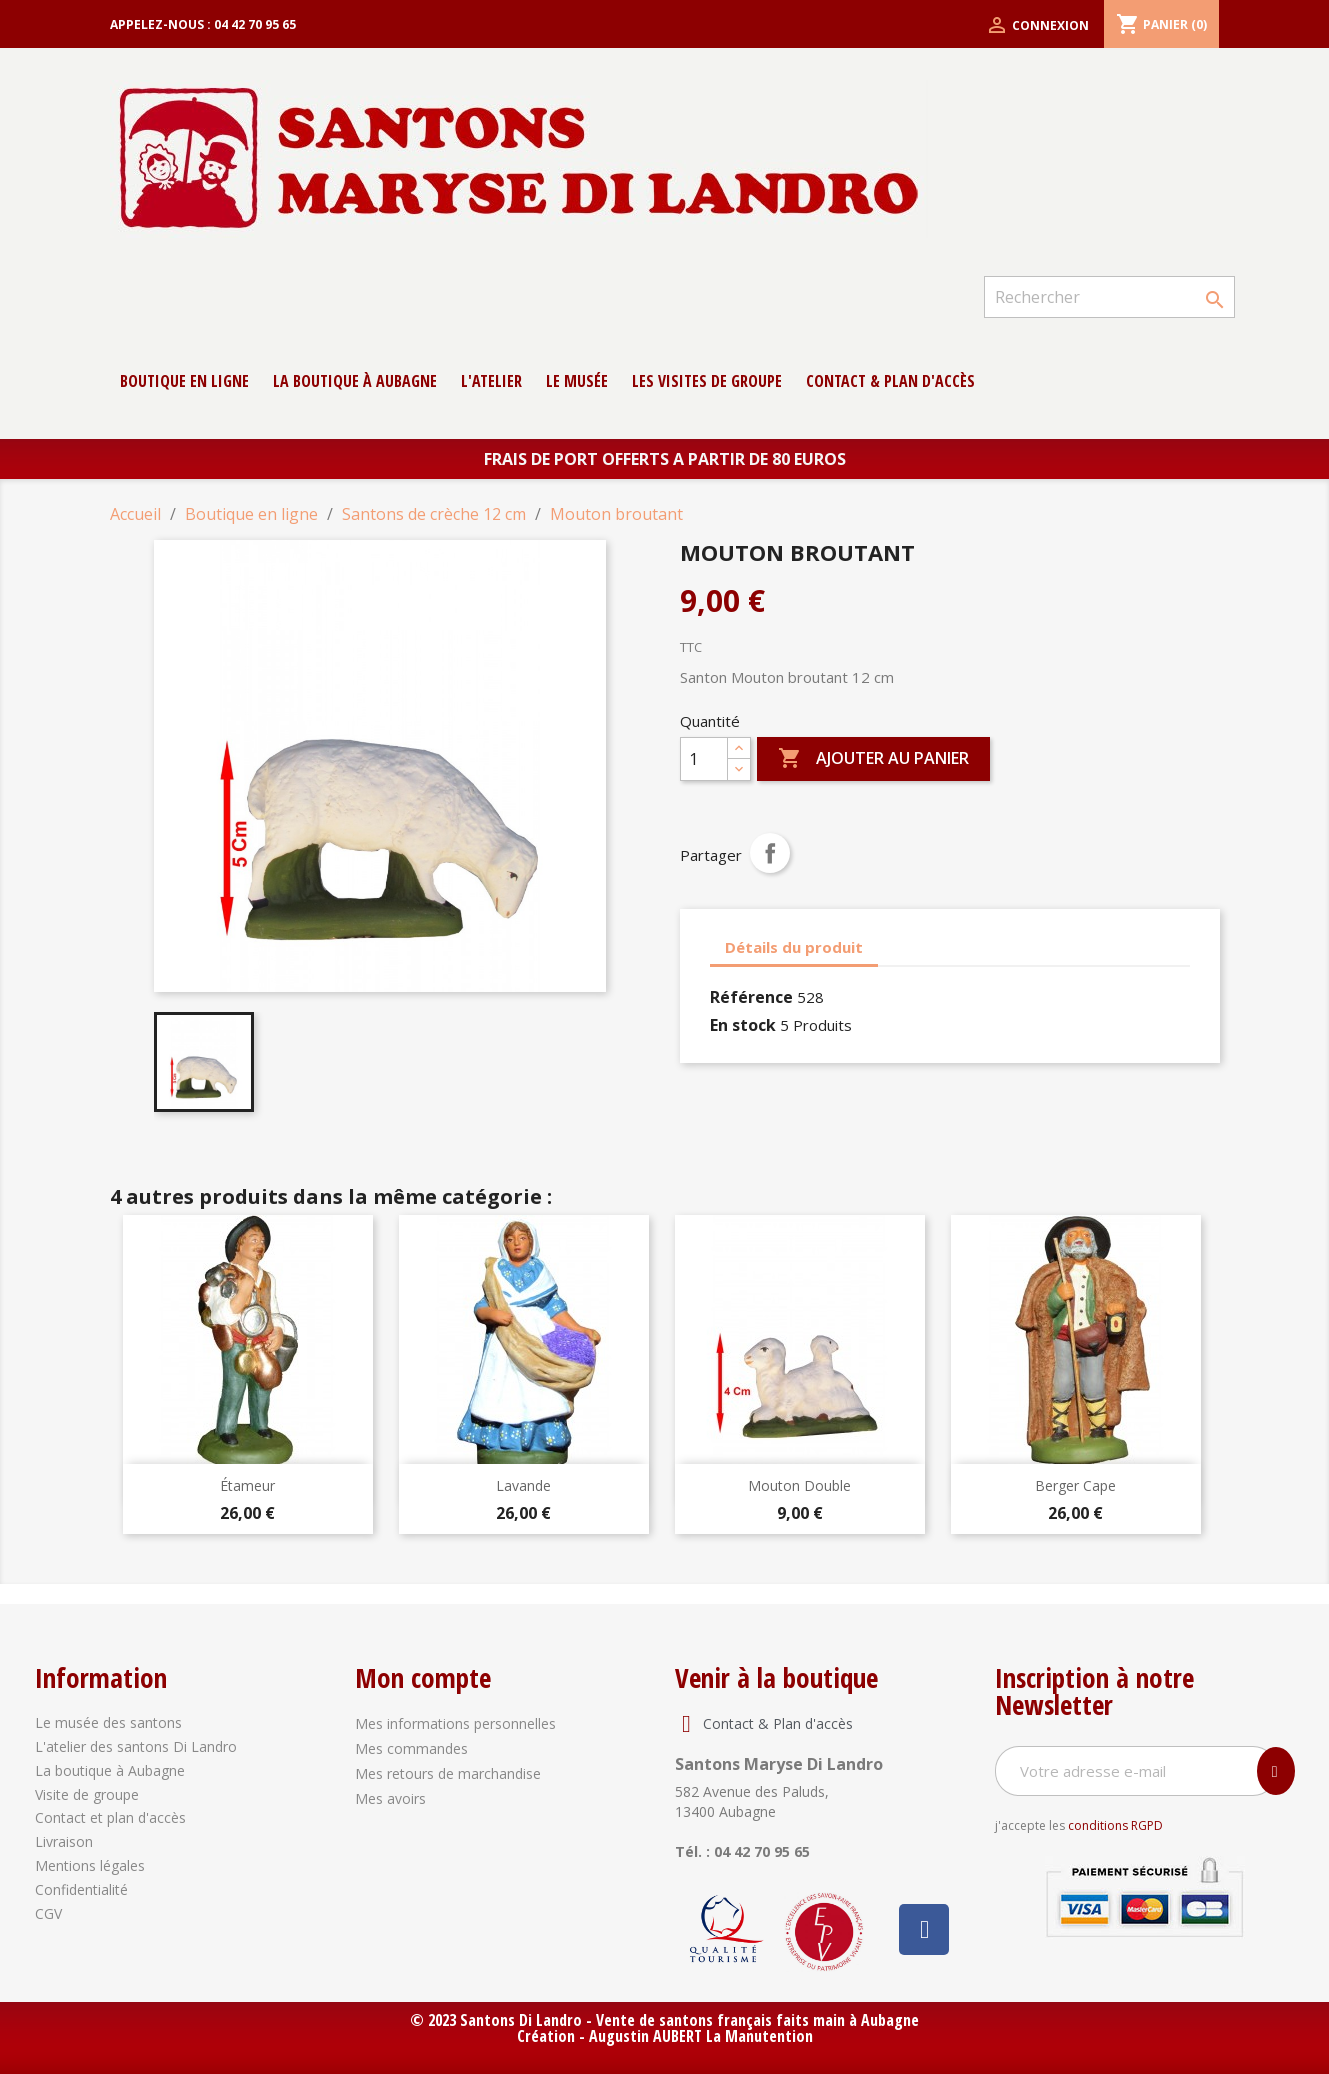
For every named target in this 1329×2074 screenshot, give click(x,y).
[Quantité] (704, 759)
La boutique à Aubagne (355, 381)
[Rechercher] (1109, 297)
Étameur (247, 1485)
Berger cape (1075, 1485)
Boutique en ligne (184, 381)
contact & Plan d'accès (890, 381)
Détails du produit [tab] (794, 947)
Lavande (523, 1485)
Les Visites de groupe (707, 381)
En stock (743, 1025)
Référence (751, 997)
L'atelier (491, 381)
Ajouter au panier (873, 759)
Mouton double (799, 1485)
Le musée (577, 381)
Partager (770, 853)
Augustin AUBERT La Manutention (701, 2036)
